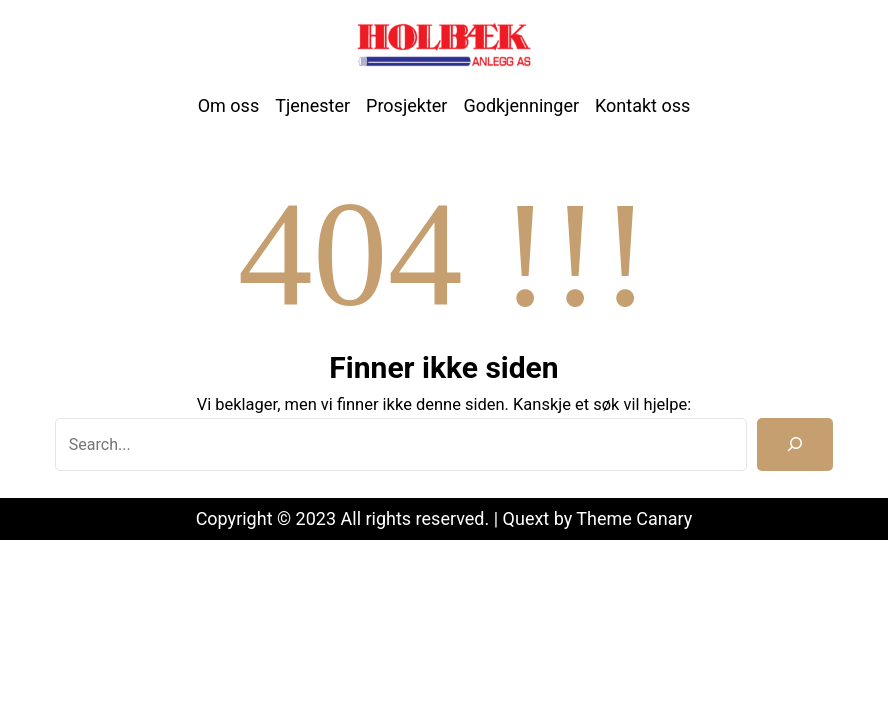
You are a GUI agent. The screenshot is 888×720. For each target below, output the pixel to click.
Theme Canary (634, 518)
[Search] (795, 444)
